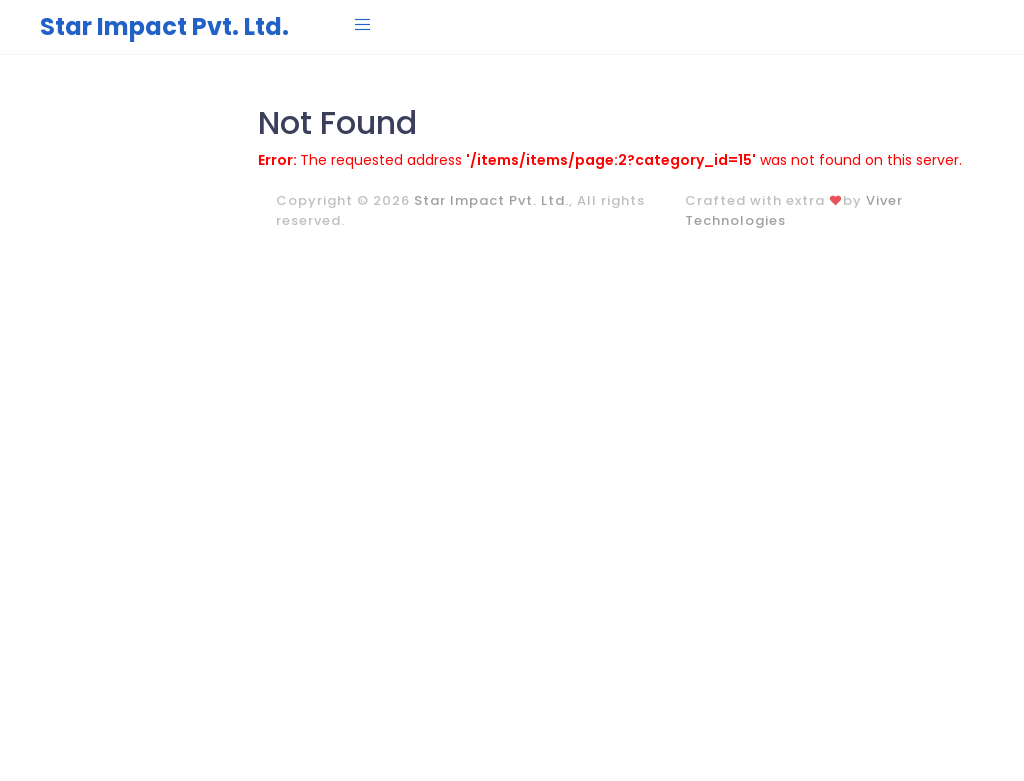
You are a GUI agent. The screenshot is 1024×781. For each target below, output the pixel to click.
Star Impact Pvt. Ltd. (164, 26)
